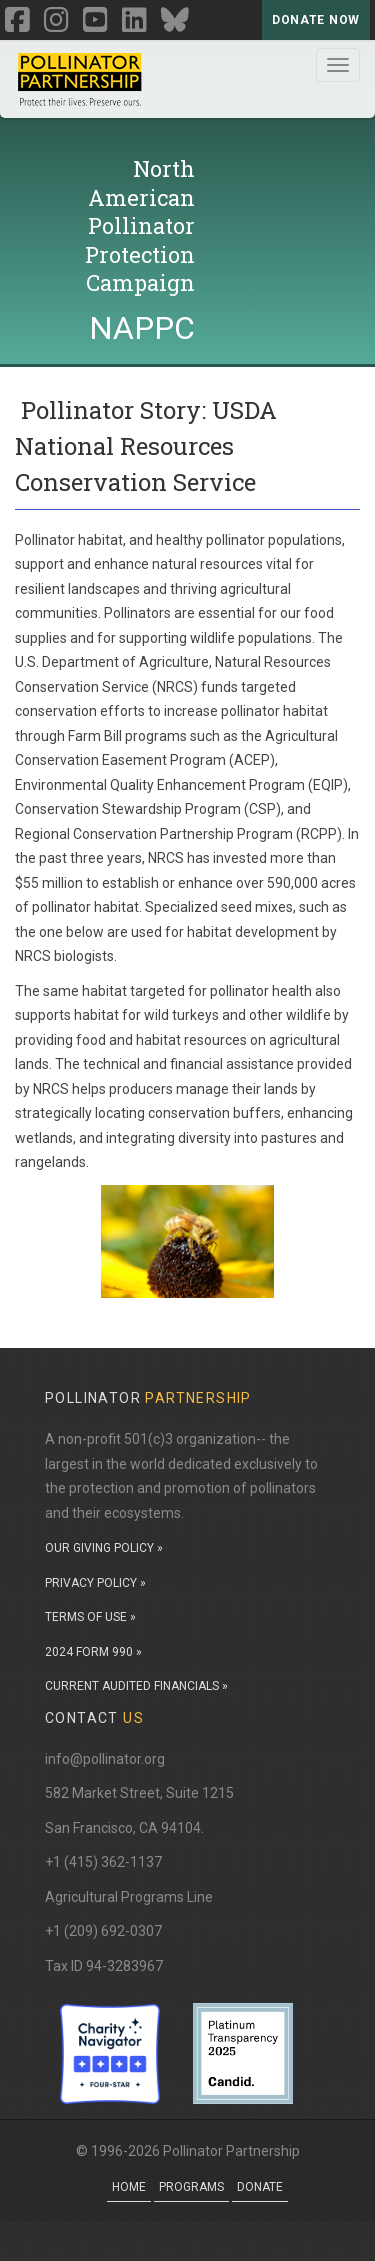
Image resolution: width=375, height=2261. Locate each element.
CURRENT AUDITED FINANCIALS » (136, 1686)
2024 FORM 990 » (93, 1652)
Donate (260, 2187)
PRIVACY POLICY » (95, 1583)
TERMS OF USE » (90, 1617)
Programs (191, 2187)
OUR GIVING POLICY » (104, 1548)
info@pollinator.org (105, 1759)
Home (129, 2187)
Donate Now (316, 20)
